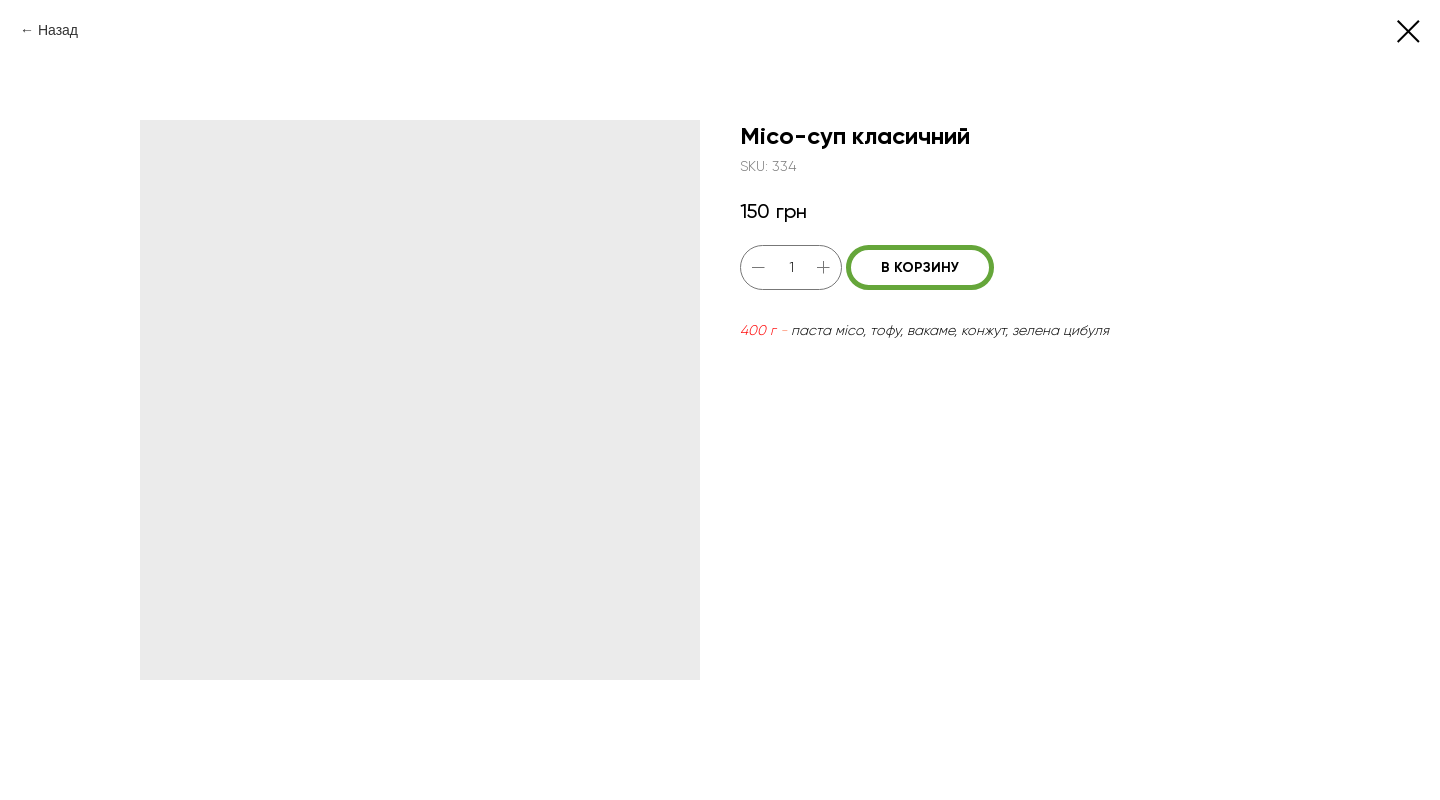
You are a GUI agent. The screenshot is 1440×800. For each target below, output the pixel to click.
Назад (58, 30)
